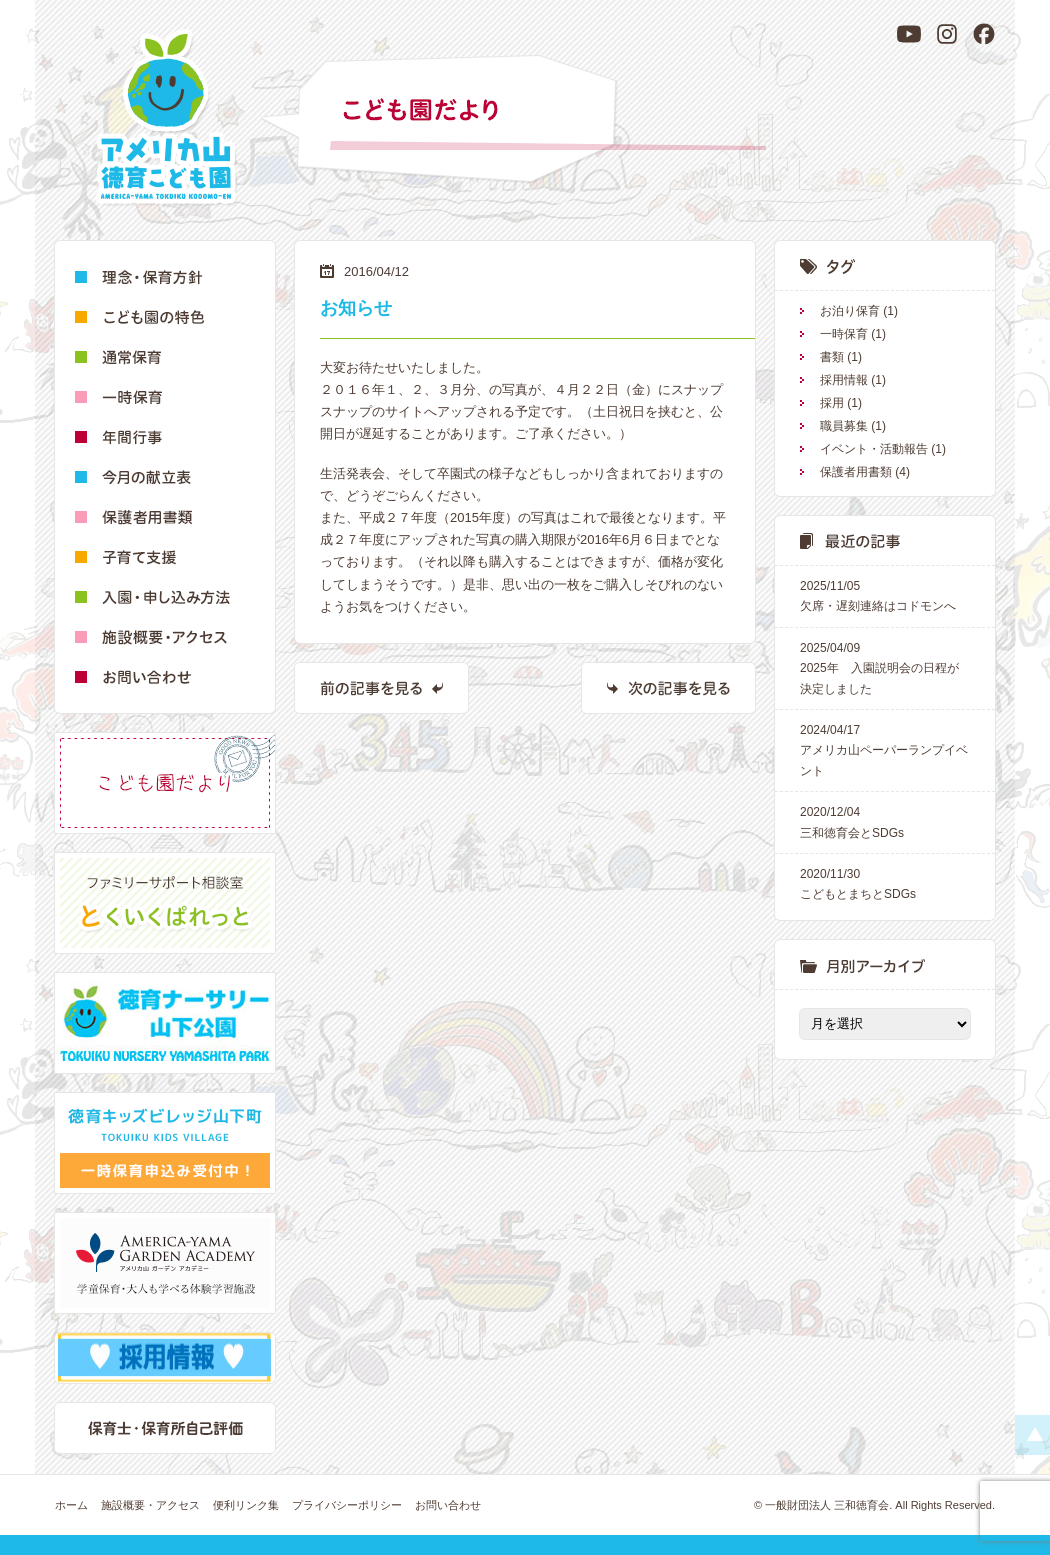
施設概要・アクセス (150, 1505)
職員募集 (844, 426)
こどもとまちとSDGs (885, 882)
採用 (832, 403)
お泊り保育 (850, 311)
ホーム (71, 1505)
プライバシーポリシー (347, 1505)
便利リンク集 (246, 1505)
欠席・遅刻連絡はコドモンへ (885, 594)
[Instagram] (947, 34)
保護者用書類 (856, 472)
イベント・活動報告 (874, 449)
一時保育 (844, 334)
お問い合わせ (448, 1505)
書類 (832, 357)
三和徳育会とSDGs (885, 820)
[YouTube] (909, 34)
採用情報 (844, 380)
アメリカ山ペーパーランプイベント (885, 749)
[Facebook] (984, 34)
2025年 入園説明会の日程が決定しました (885, 667)
